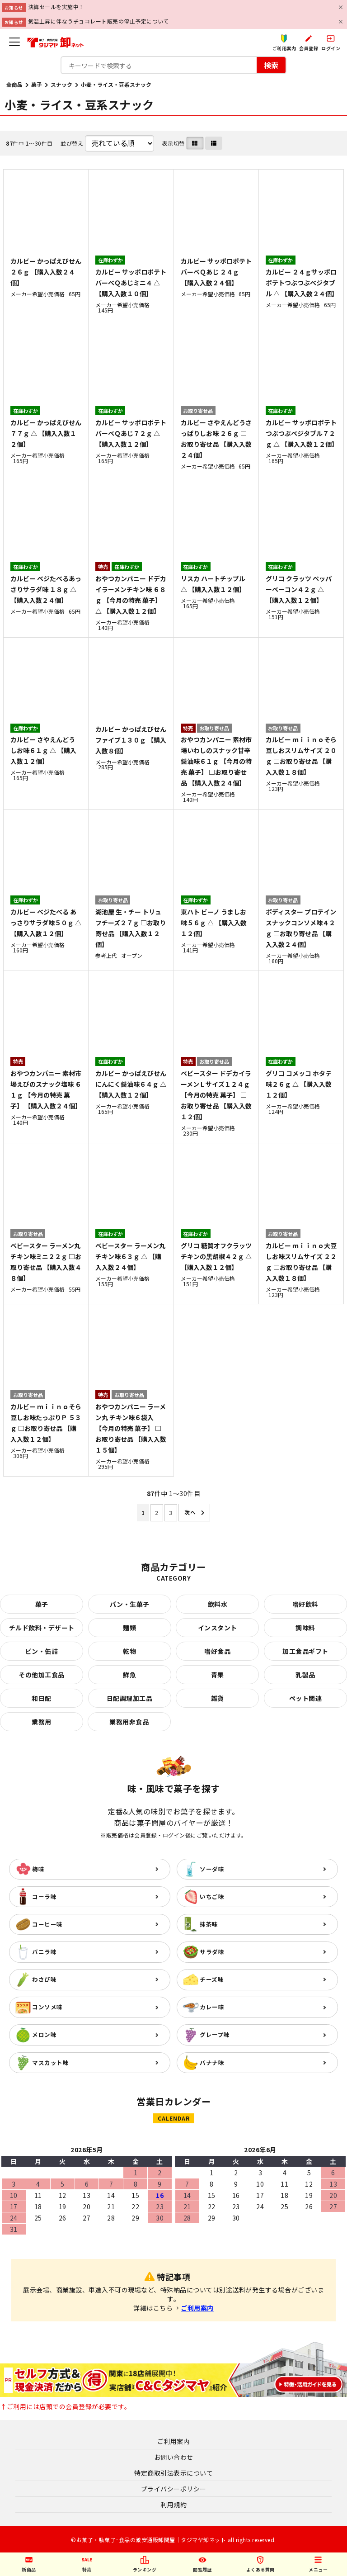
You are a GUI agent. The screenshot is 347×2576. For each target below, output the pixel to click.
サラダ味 (212, 1951)
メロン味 (44, 2034)
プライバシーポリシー (173, 2488)
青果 (217, 1674)
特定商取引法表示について (173, 2472)
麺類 (129, 1627)
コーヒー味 (47, 1924)
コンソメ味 (47, 2007)
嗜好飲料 (305, 1604)
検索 (271, 64)
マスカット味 (50, 2062)
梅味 (38, 1869)
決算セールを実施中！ (56, 6)
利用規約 (173, 2504)
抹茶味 (209, 1924)
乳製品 (305, 1674)
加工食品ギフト (305, 1651)
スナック (61, 84)
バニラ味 (44, 1951)
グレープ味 (215, 2034)
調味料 (305, 1627)
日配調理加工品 (130, 1698)
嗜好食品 (217, 1651)
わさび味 (44, 1979)
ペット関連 (305, 1698)
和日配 (42, 1698)
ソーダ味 (212, 1869)
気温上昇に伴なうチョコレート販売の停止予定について (98, 21)
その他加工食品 (42, 1674)
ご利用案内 (197, 2307)
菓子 (36, 84)
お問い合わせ (173, 2457)
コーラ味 (44, 1896)
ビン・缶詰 (41, 1651)
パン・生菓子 (130, 1604)
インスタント (217, 1627)
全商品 (14, 84)
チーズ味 (212, 1979)
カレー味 (212, 2007)
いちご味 (212, 1896)
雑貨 (217, 1698)
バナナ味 (212, 2062)
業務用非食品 (129, 1721)
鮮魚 (129, 1674)
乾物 (129, 1651)
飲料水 (218, 1604)
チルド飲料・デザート (42, 1627)
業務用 (42, 1721)
